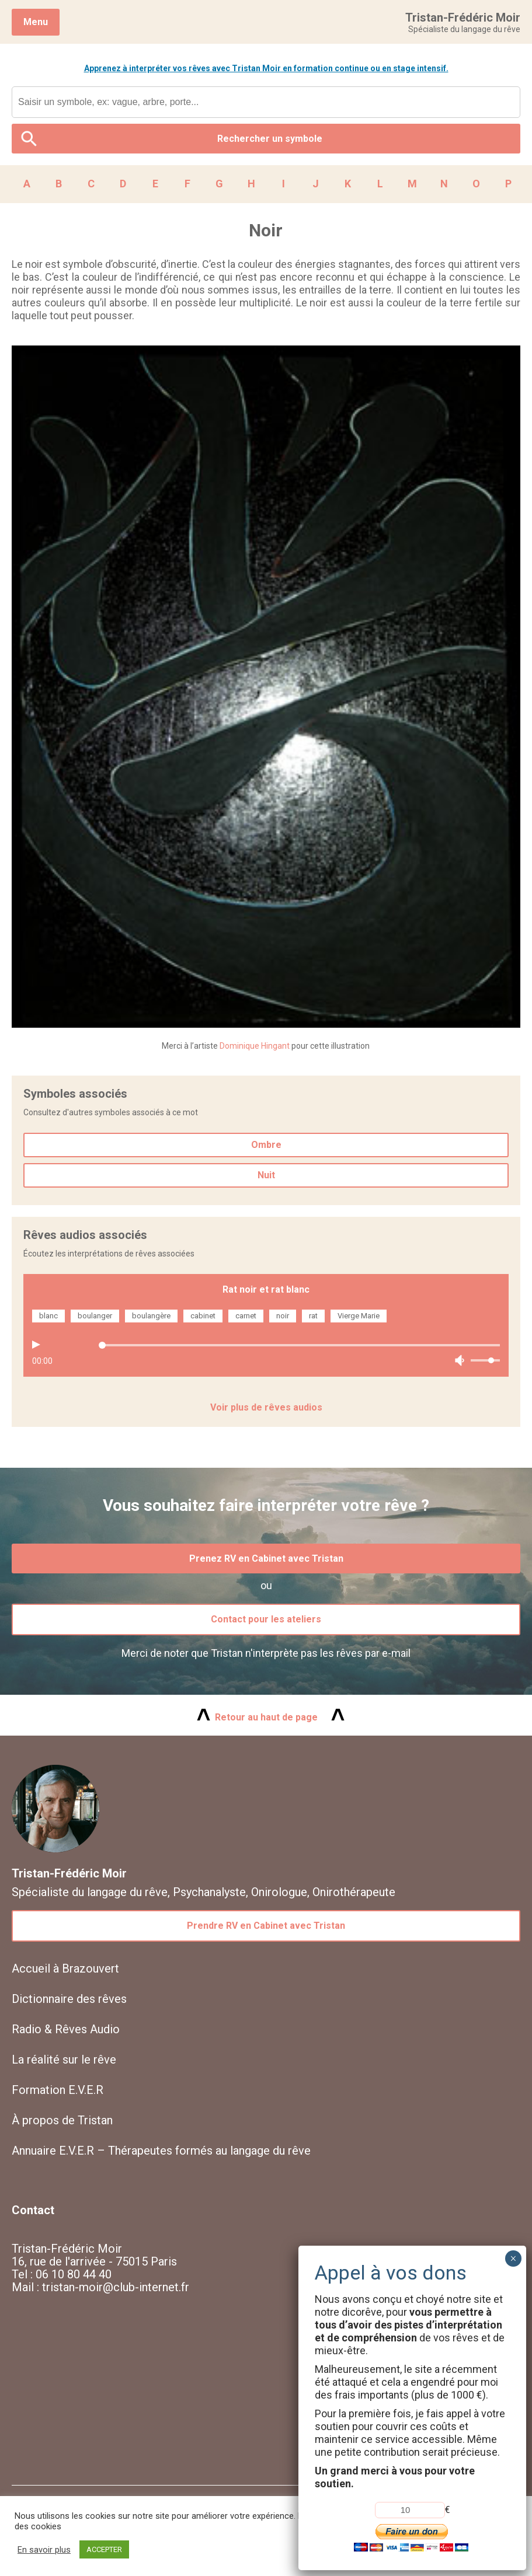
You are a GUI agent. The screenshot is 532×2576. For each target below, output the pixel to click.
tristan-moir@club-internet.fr (115, 2287)
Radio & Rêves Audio (66, 2029)
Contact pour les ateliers (266, 1619)
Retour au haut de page (266, 1717)
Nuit (266, 1175)
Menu (35, 21)
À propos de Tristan (62, 2120)
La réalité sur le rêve (64, 2060)
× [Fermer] (513, 2258)
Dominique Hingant (255, 1045)
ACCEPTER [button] (104, 2549)
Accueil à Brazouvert (65, 1968)
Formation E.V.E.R (57, 2090)
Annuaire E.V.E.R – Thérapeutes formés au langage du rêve (161, 2151)
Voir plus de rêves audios (266, 1407)
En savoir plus (44, 2549)
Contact (33, 2210)
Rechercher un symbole (269, 138)
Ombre (266, 1144)
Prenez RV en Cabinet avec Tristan (266, 1558)
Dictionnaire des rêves (69, 1999)
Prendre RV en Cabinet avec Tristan (266, 1925)
